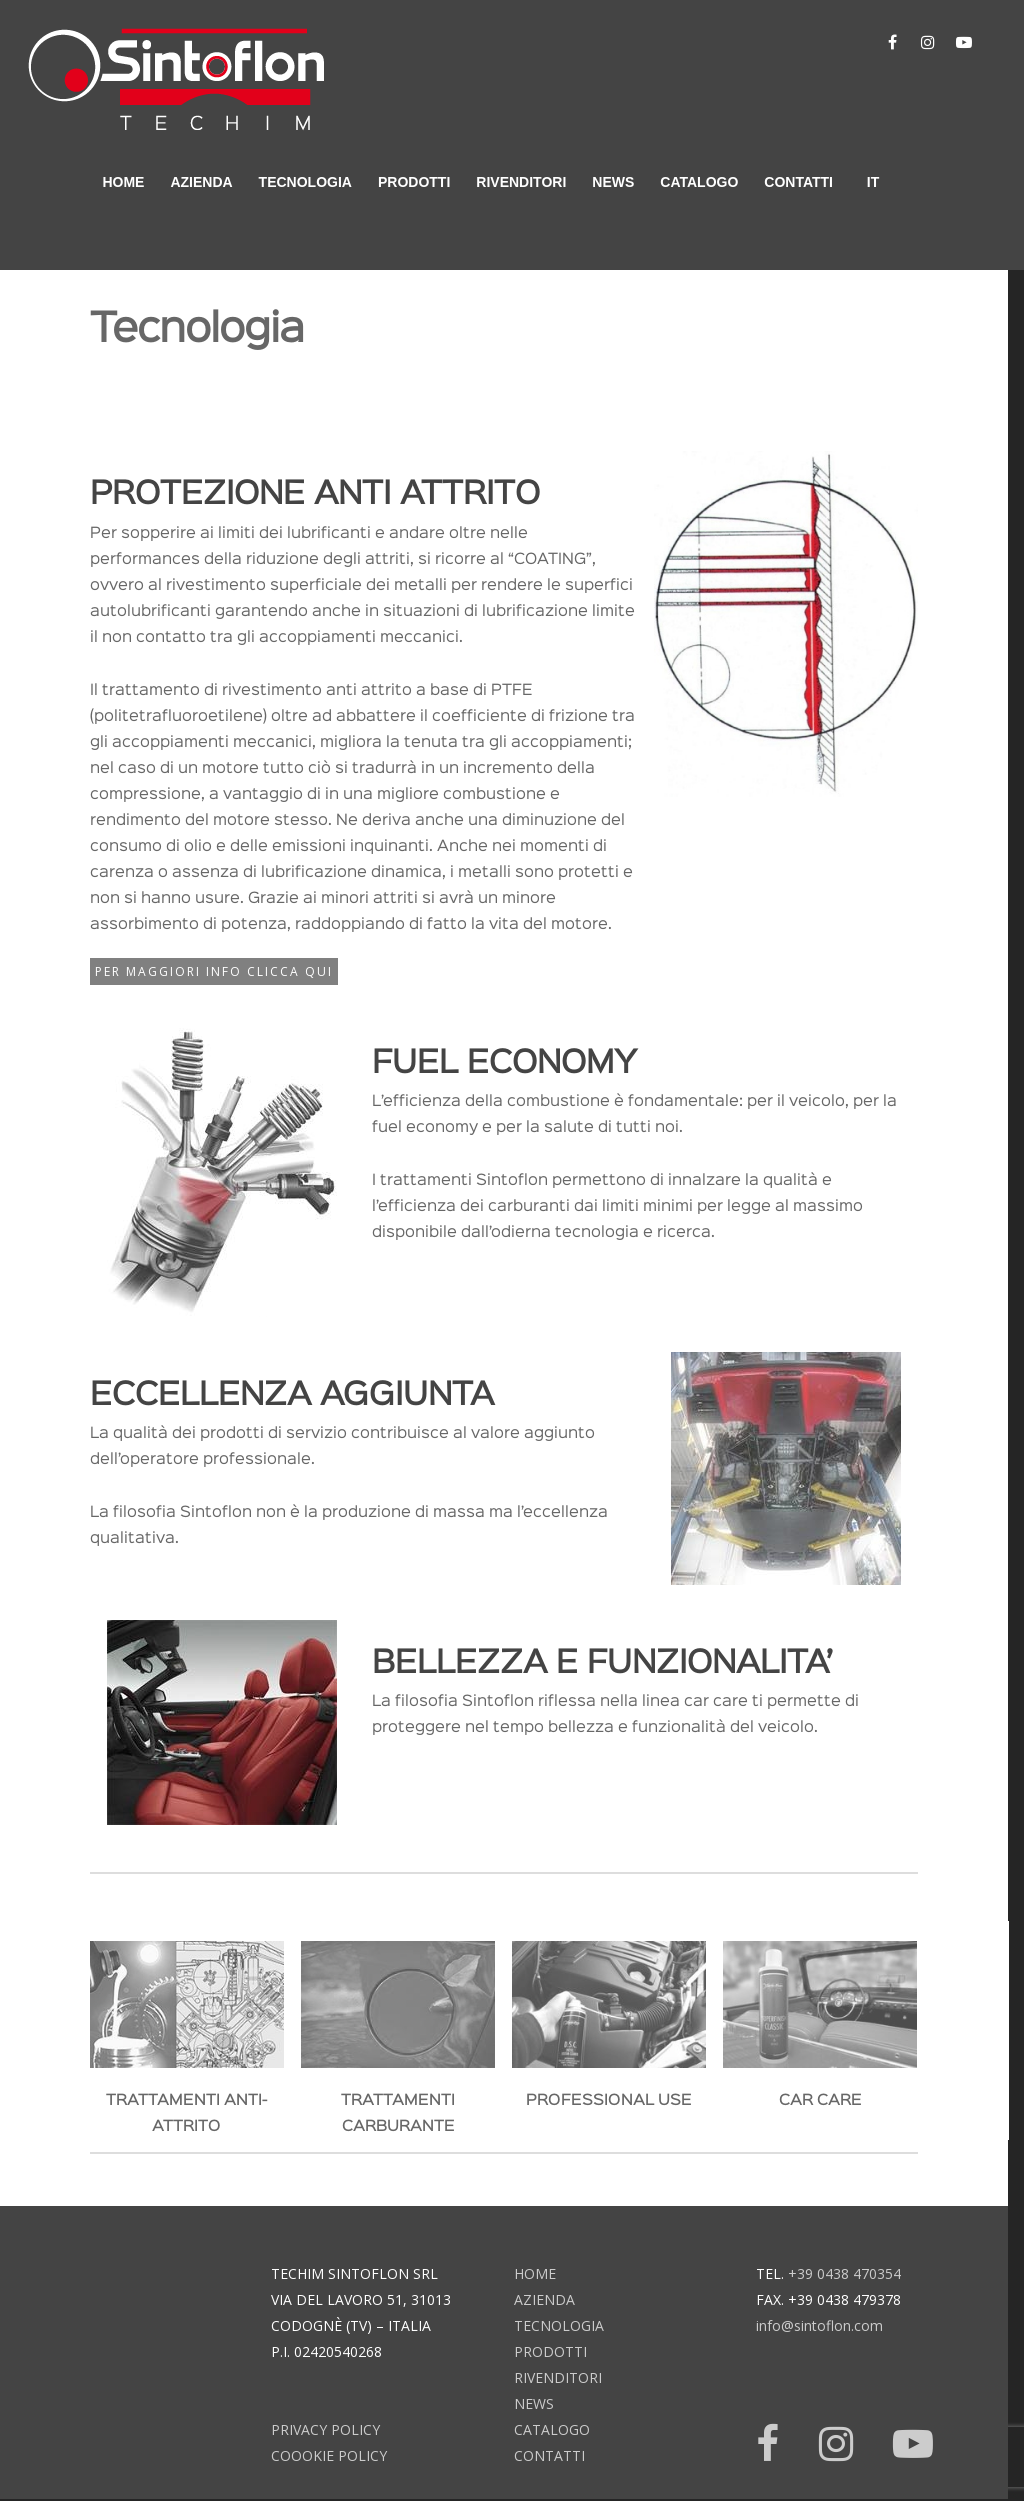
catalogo (699, 182)
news (613, 182)
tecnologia (305, 182)
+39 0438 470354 (844, 2273)
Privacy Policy (325, 2429)
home (123, 182)
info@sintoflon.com (819, 2325)
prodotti (414, 182)
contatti (798, 182)
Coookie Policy (329, 2455)
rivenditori (521, 182)
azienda (201, 182)
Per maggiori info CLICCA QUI (214, 971)
